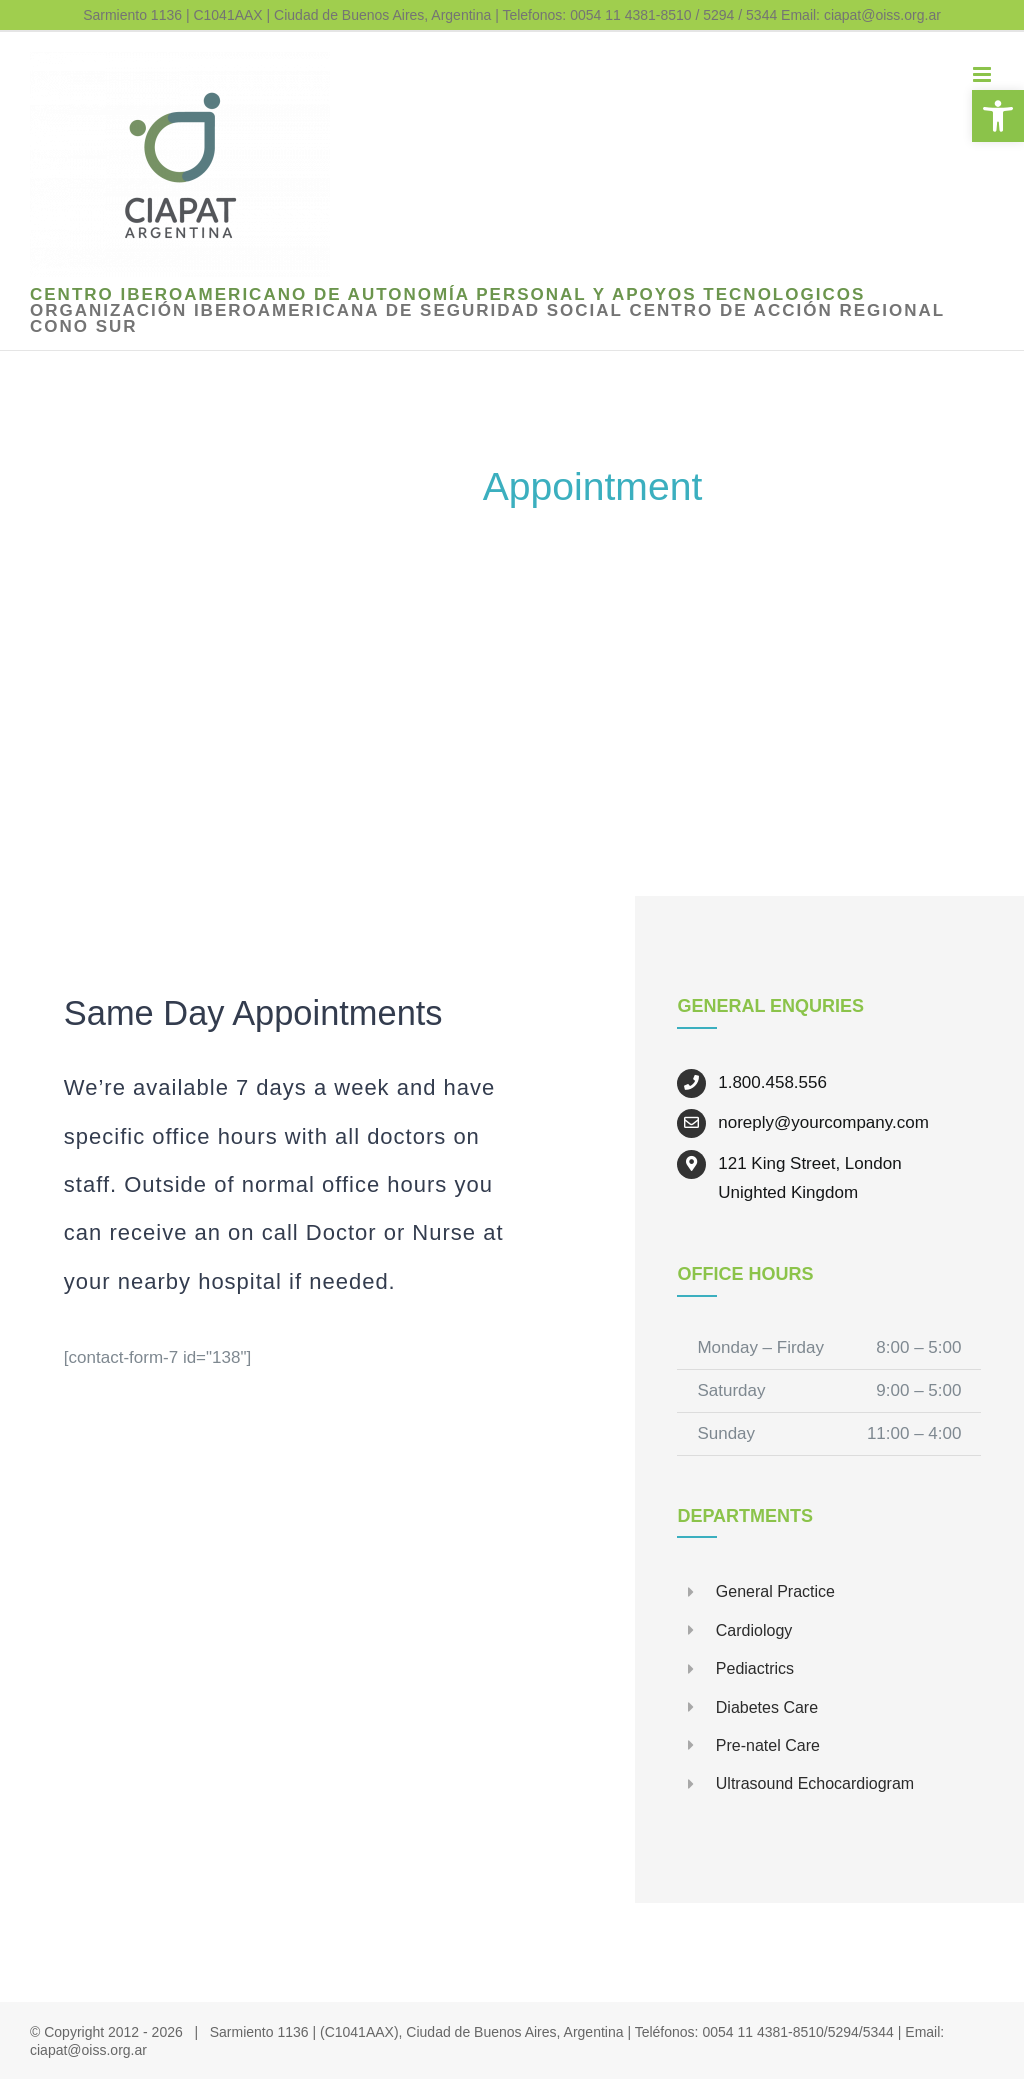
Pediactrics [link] (755, 1668)
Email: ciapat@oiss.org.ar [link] (861, 15)
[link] (998, 116)
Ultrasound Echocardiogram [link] (815, 1783)
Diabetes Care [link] (767, 1707)
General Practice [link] (775, 1591)
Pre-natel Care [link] (768, 1745)
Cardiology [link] (754, 1630)
